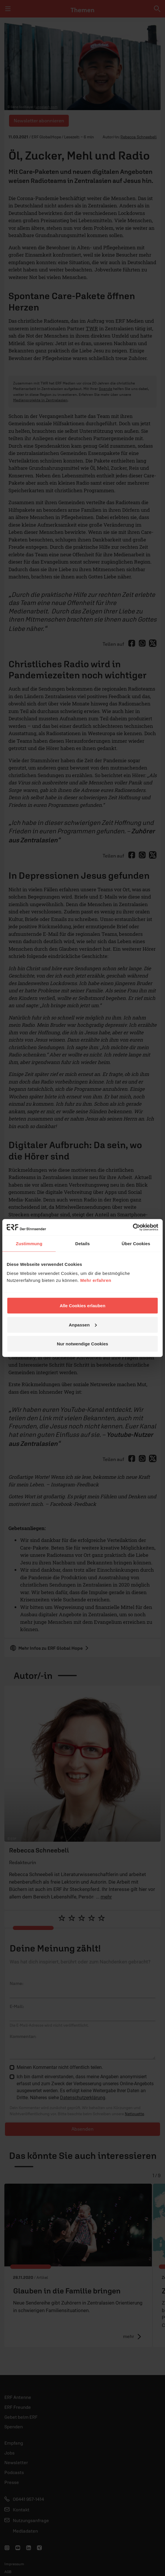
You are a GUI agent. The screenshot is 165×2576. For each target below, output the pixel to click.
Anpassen (83, 1324)
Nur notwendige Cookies (82, 1343)
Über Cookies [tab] (136, 1243)
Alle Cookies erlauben (83, 1305)
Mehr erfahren (95, 1280)
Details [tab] (82, 1243)
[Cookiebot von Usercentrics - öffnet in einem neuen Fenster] (132, 1227)
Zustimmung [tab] (29, 1243)
